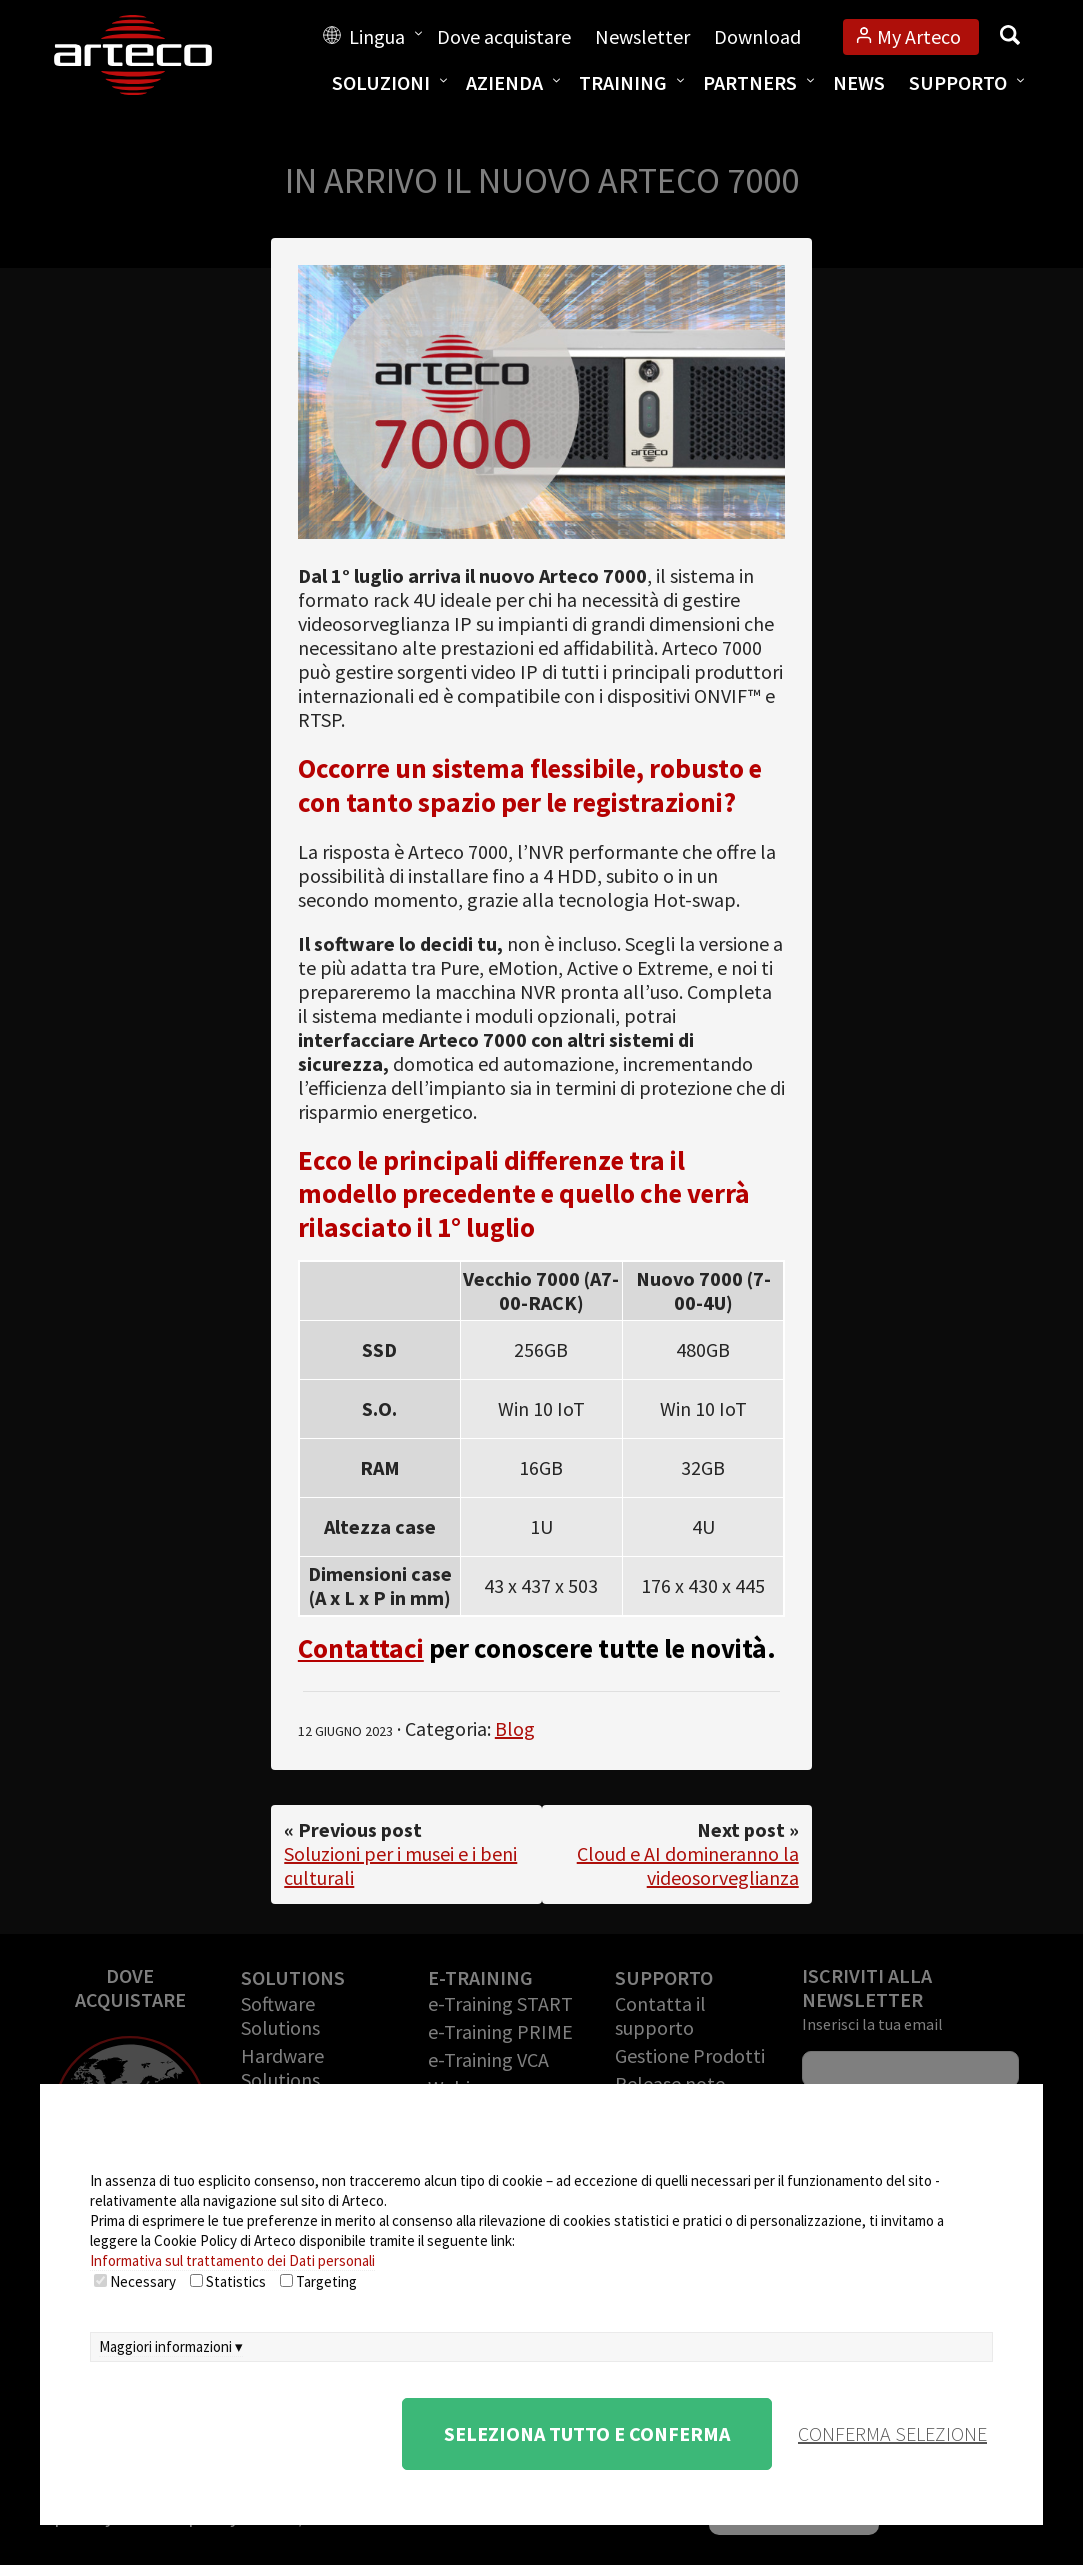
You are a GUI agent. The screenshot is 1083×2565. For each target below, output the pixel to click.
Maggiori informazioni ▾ (171, 2346)
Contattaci (361, 1648)
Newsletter (642, 36)
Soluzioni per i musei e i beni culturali (400, 1865)
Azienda (504, 82)
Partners (750, 82)
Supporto (958, 82)
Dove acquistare (504, 36)
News (859, 82)
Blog (515, 1728)
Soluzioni (381, 82)
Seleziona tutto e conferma (587, 2433)
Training (623, 82)
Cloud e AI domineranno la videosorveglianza (688, 1865)
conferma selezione (892, 2433)
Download (757, 36)
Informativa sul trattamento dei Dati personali (232, 2260)
